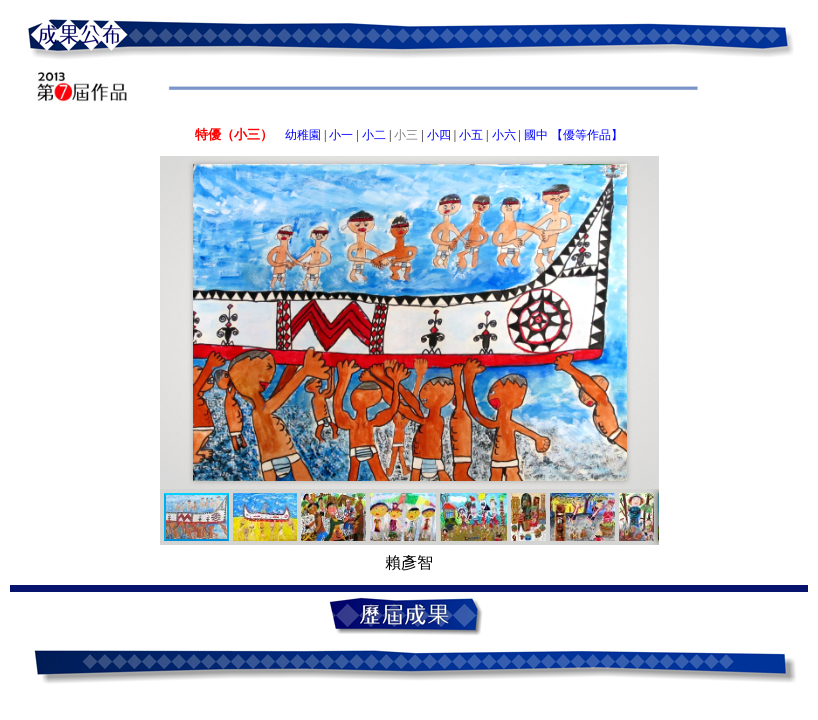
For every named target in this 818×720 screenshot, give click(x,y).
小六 (504, 135)
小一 (341, 135)
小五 (471, 135)
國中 (536, 135)
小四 (439, 135)
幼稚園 (303, 135)
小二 (374, 135)
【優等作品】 (587, 135)
